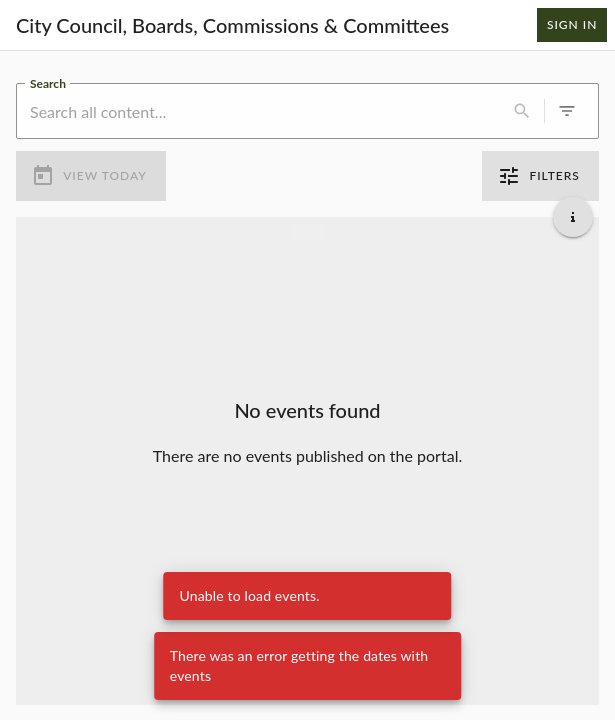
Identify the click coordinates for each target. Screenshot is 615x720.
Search (48, 82)
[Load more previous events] (308, 232)
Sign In (572, 25)
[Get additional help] (573, 216)
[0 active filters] (567, 111)
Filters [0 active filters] (540, 176)
